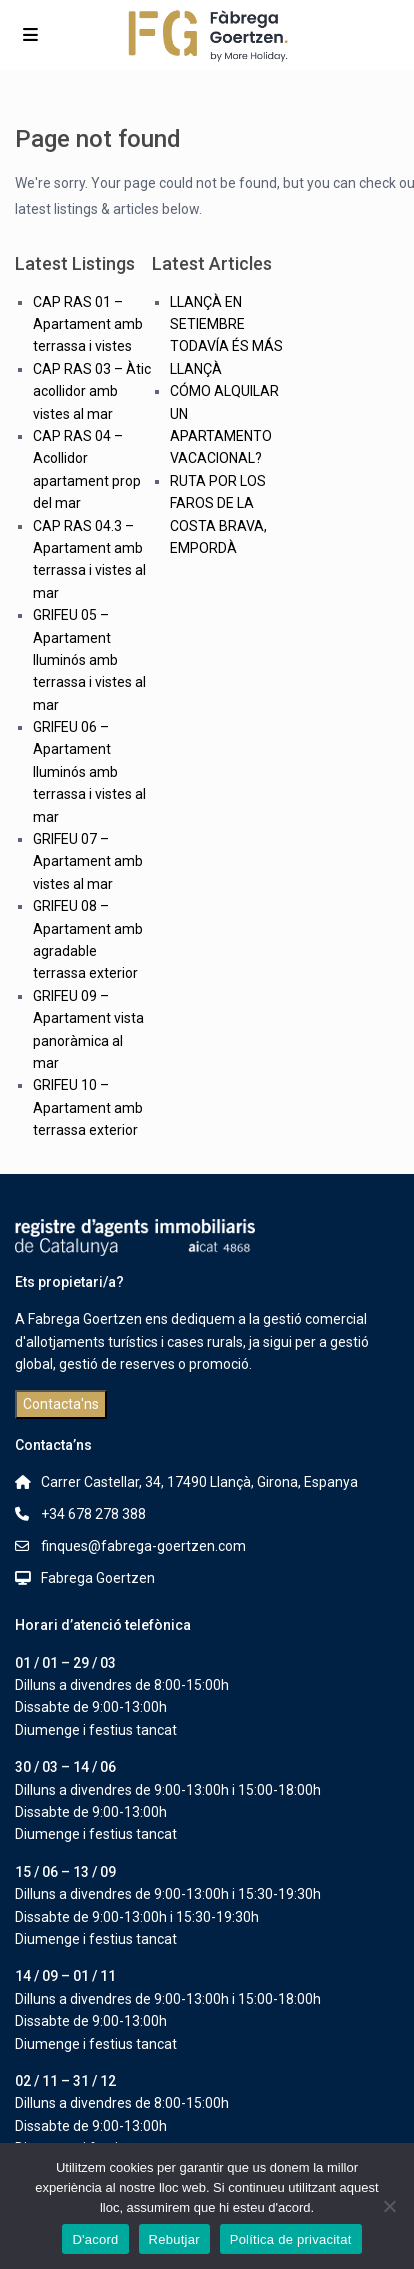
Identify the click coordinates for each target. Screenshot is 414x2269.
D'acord (95, 2239)
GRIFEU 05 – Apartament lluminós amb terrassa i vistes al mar (89, 660)
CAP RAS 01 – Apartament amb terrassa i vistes (88, 324)
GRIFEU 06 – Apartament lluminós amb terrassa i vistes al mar (89, 772)
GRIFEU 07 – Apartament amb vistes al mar (88, 861)
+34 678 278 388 (93, 1514)
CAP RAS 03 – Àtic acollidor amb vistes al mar (92, 391)
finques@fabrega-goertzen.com (143, 1546)
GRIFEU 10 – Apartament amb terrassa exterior (88, 1107)
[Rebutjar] (389, 2206)
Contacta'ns (61, 1404)
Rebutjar (174, 2239)
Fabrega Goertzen (98, 1578)
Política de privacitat (291, 2239)
